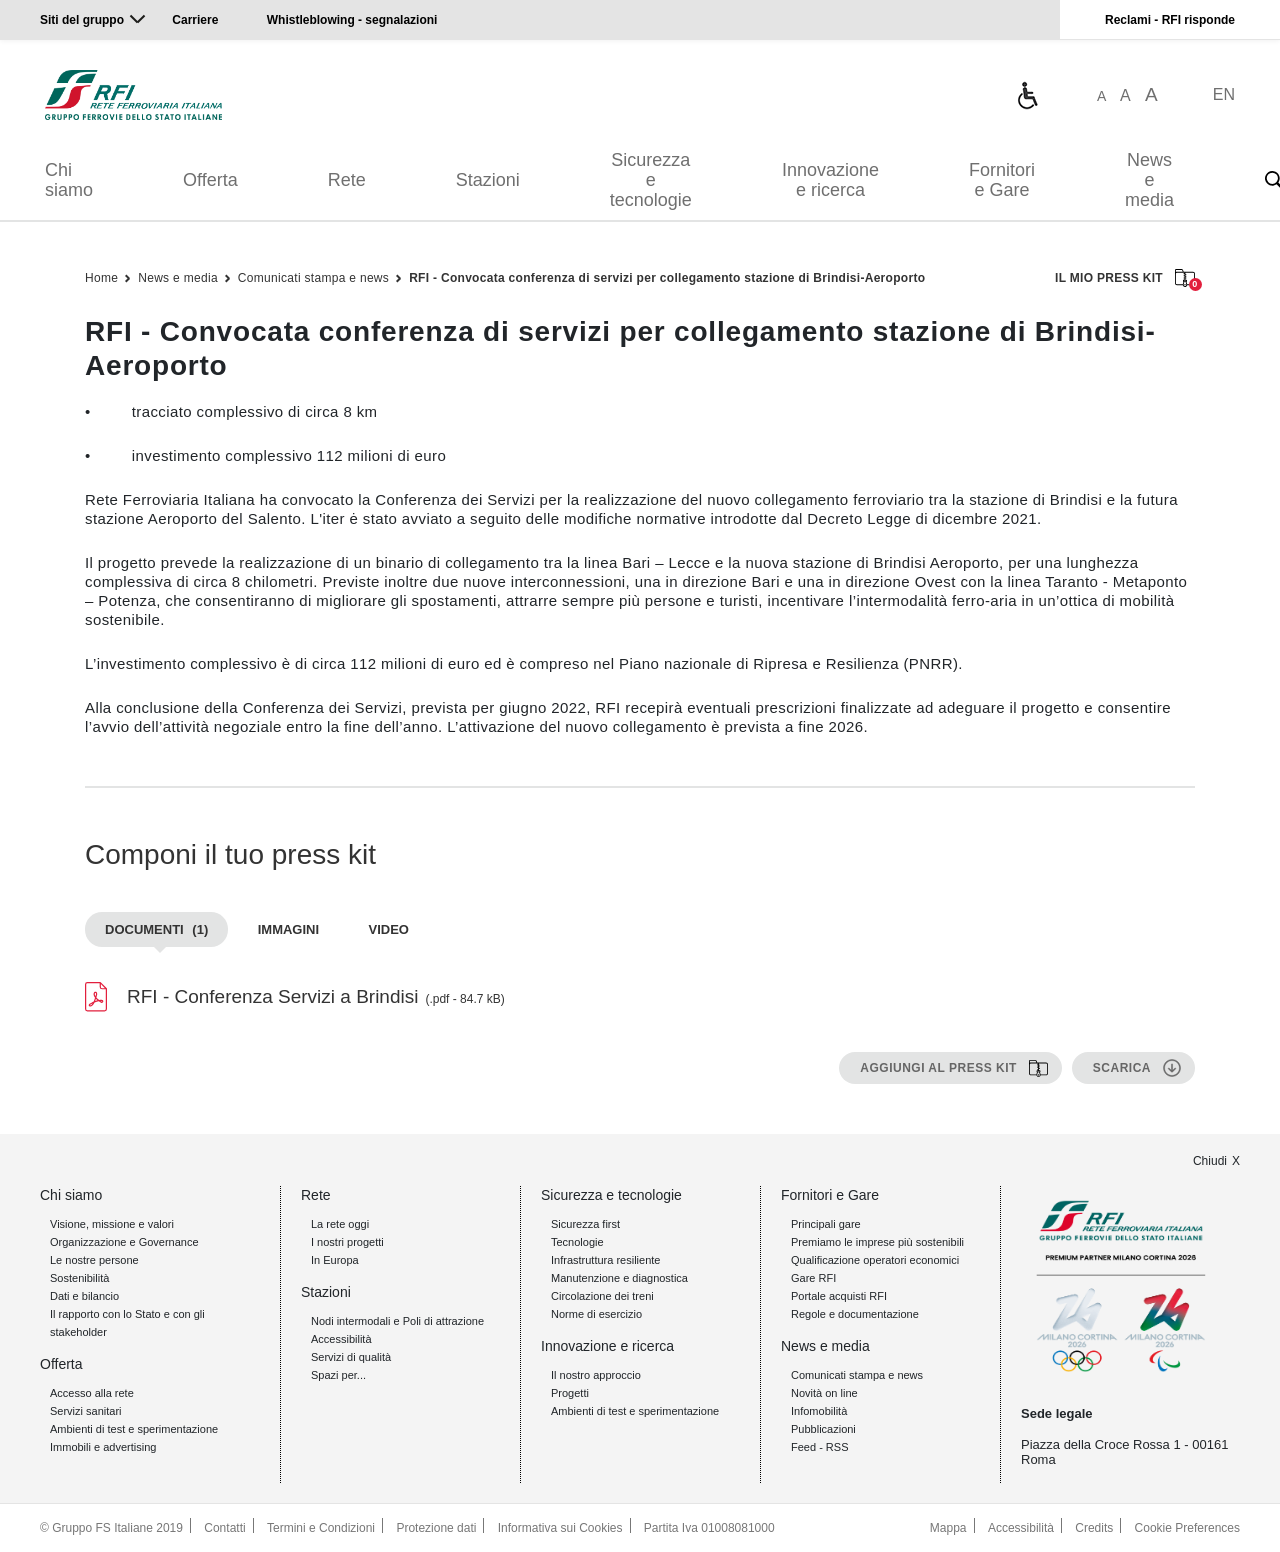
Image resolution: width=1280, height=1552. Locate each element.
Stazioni (488, 180)
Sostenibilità (79, 1278)
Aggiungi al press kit (938, 1068)
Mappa (948, 1528)
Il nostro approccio (596, 1375)
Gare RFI (813, 1278)
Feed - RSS (819, 1447)
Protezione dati (436, 1528)
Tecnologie (577, 1242)
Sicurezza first (585, 1224)
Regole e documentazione (855, 1314)
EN (1224, 94)
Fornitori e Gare (1002, 180)
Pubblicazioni (823, 1429)
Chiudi (1210, 1161)
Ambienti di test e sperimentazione (134, 1429)
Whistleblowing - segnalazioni (352, 20)
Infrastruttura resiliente (605, 1260)
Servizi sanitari (86, 1411)
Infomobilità (819, 1411)
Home (101, 278)
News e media (1149, 180)
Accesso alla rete (92, 1393)
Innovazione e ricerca (830, 180)
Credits (1094, 1528)
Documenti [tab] (156, 929)
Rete (347, 180)
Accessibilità (341, 1339)
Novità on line (824, 1393)
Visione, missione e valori (112, 1224)
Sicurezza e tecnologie (651, 180)
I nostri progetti (347, 1242)
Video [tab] (389, 929)
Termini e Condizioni (321, 1528)
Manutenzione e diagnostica (619, 1278)
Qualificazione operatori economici (875, 1260)
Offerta (210, 180)
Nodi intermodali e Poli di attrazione (397, 1321)
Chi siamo (69, 180)
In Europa (335, 1260)
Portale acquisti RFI (839, 1296)
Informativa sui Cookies (560, 1528)
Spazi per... (338, 1375)
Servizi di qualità (351, 1357)
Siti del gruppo (82, 20)
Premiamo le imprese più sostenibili (877, 1242)
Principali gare (826, 1224)
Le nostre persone (94, 1260)
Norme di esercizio (596, 1314)
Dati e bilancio (84, 1296)
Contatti (224, 1528)
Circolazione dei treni (602, 1296)
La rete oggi (340, 1224)
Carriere (195, 20)
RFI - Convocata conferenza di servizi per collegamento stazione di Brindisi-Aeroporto (667, 278)
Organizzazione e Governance (124, 1242)
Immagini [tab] (288, 929)
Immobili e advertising (103, 1447)
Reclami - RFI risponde (1170, 20)
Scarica (1122, 1068)
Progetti (570, 1393)
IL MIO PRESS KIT (1125, 279)
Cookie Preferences (1187, 1528)
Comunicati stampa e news (313, 278)
